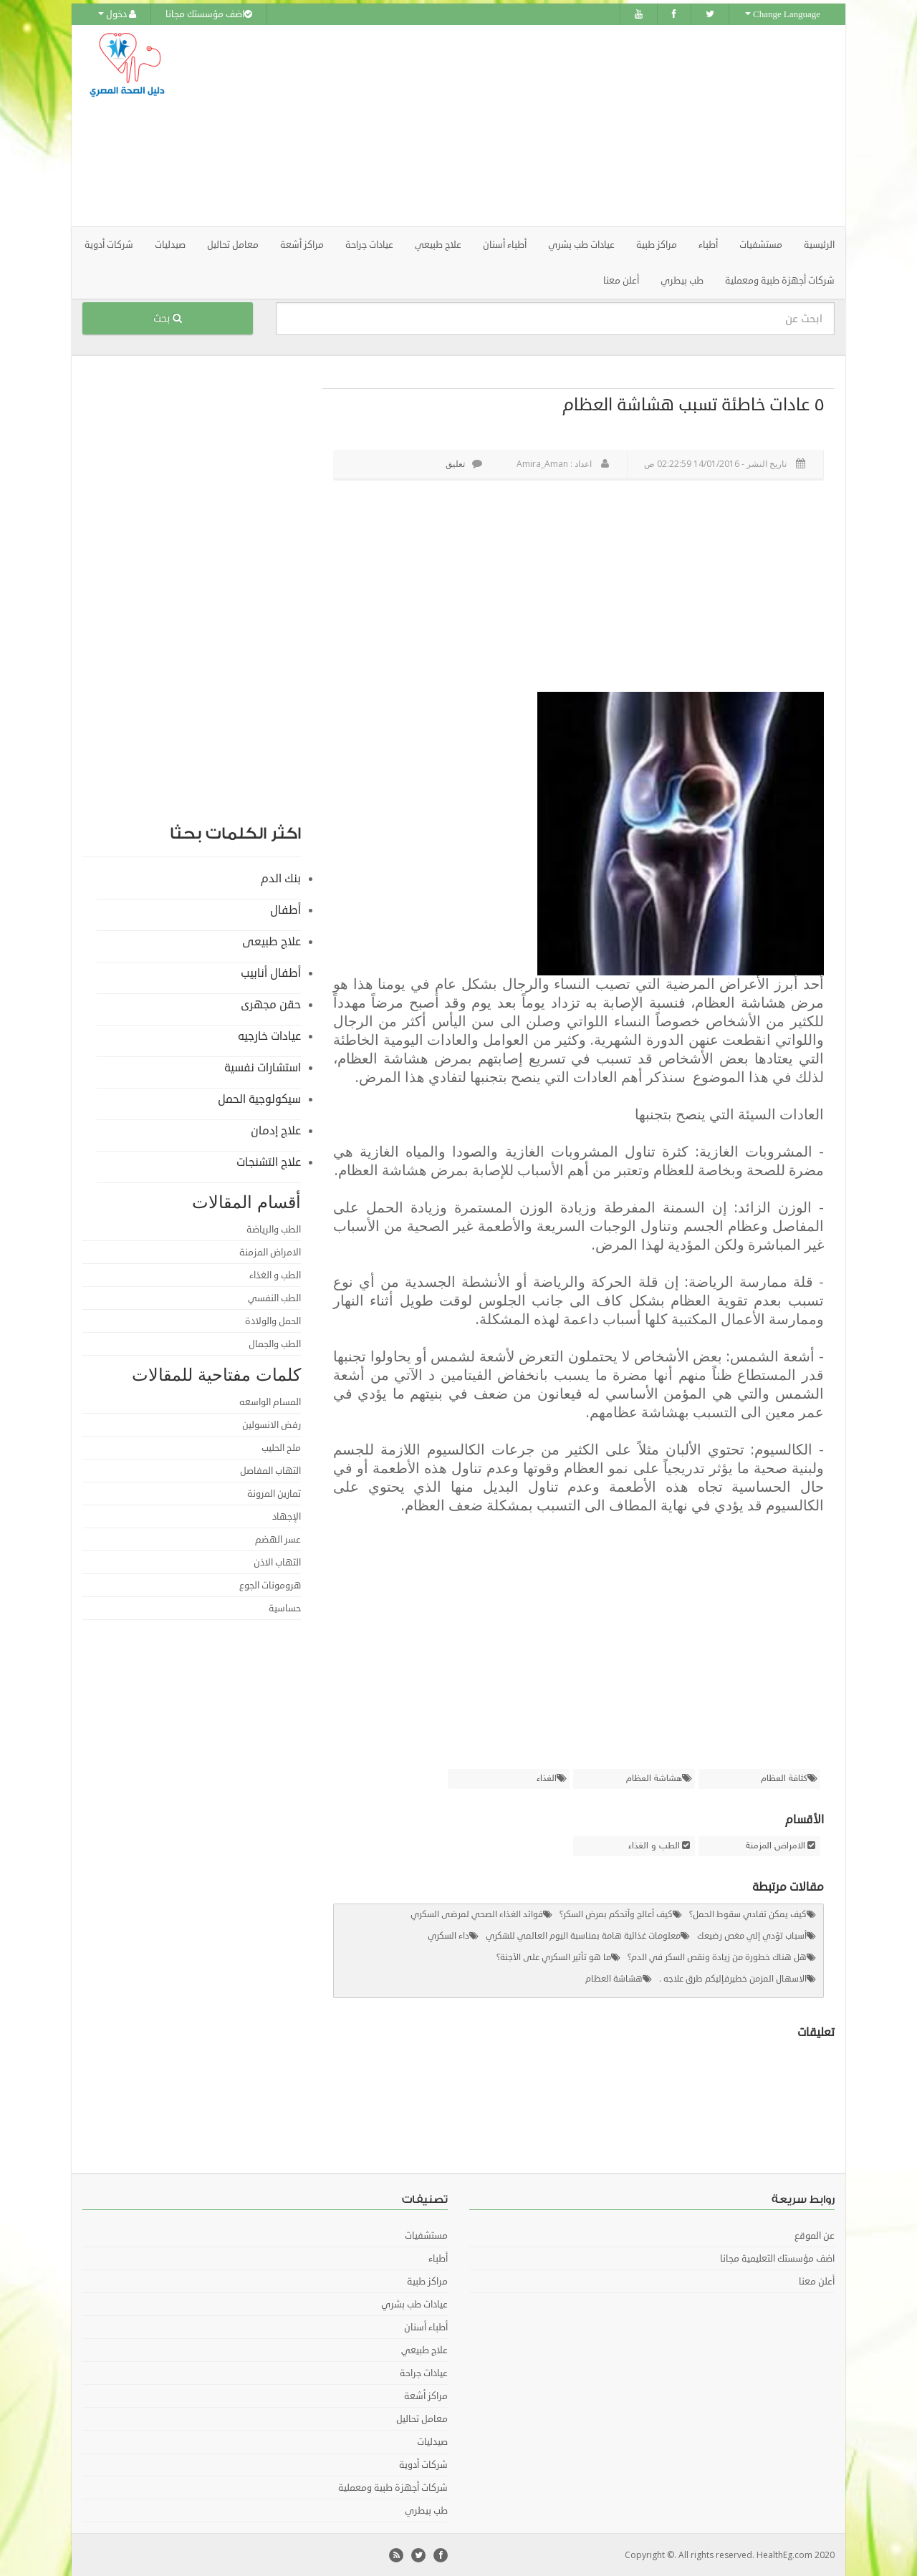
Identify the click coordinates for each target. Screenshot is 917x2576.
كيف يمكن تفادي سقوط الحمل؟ (748, 1914)
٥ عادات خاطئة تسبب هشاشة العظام (693, 404)
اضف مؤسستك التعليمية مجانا (777, 2258)
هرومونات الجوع (270, 1584)
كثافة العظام (784, 1778)
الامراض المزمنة (775, 1845)
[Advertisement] (539, 125)
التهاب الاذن (277, 1561)
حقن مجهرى (271, 1004)
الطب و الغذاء (654, 1845)
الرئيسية (819, 244)
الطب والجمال (275, 1343)
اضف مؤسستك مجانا (208, 14)
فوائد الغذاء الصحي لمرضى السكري (477, 1914)
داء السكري (448, 1935)
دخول (117, 14)
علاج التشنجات (268, 1161)
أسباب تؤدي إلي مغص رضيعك (752, 1935)
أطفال (285, 909)
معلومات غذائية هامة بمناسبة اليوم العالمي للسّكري (583, 1935)
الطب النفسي (274, 1297)
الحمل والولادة (273, 1320)
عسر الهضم (278, 1539)
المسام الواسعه (270, 1401)
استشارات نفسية (262, 1067)
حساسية (285, 1607)
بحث (167, 317)
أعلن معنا (621, 280)
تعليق (464, 463)
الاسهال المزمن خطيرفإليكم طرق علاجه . (733, 1978)
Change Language (782, 14)
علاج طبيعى (271, 941)
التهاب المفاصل (270, 1470)
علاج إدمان (276, 1130)
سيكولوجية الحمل (259, 1098)
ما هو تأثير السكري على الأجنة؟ (553, 1957)
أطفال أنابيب (271, 972)
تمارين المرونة (274, 1493)
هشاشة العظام (654, 1778)
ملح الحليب (281, 1447)
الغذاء (547, 1778)
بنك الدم (281, 878)
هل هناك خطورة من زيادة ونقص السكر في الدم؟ (717, 1957)
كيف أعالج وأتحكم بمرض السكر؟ (616, 1914)
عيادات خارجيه (269, 1035)
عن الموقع (814, 2235)
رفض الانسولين (271, 1424)
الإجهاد (286, 1516)
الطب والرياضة (273, 1228)
